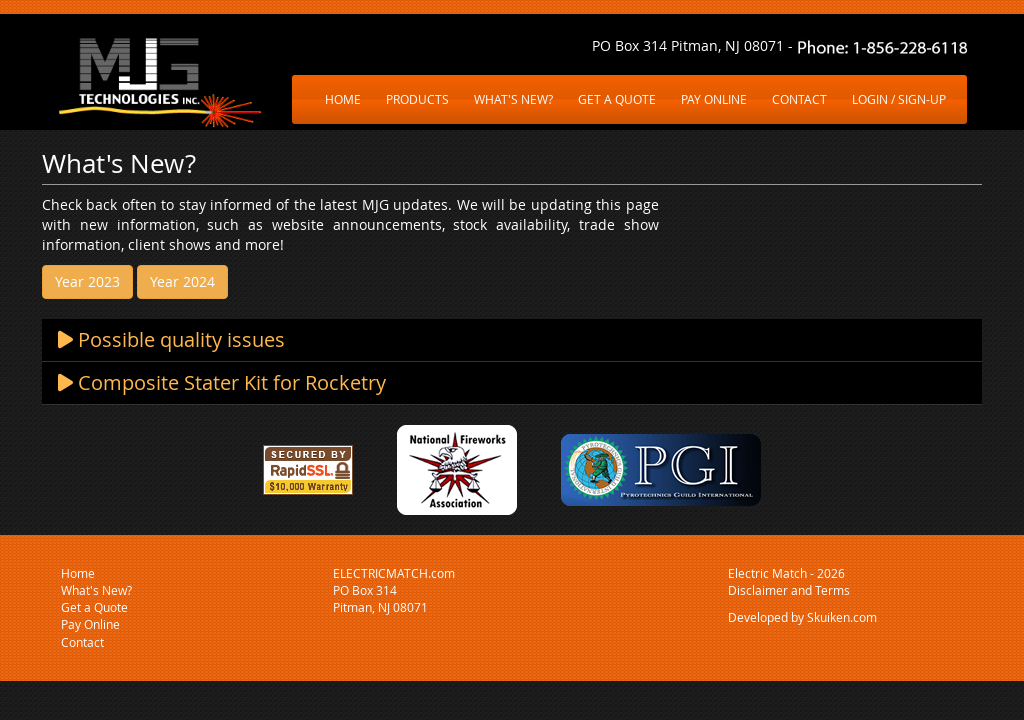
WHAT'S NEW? (513, 99)
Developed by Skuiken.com (802, 617)
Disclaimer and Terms (789, 590)
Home (78, 573)
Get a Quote (94, 607)
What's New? (96, 590)
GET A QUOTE (617, 99)
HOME (343, 99)
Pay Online (90, 624)
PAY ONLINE (714, 99)
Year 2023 (87, 281)
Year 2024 (182, 281)
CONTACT (799, 99)
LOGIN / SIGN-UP (899, 99)
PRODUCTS (417, 99)
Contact (82, 642)
